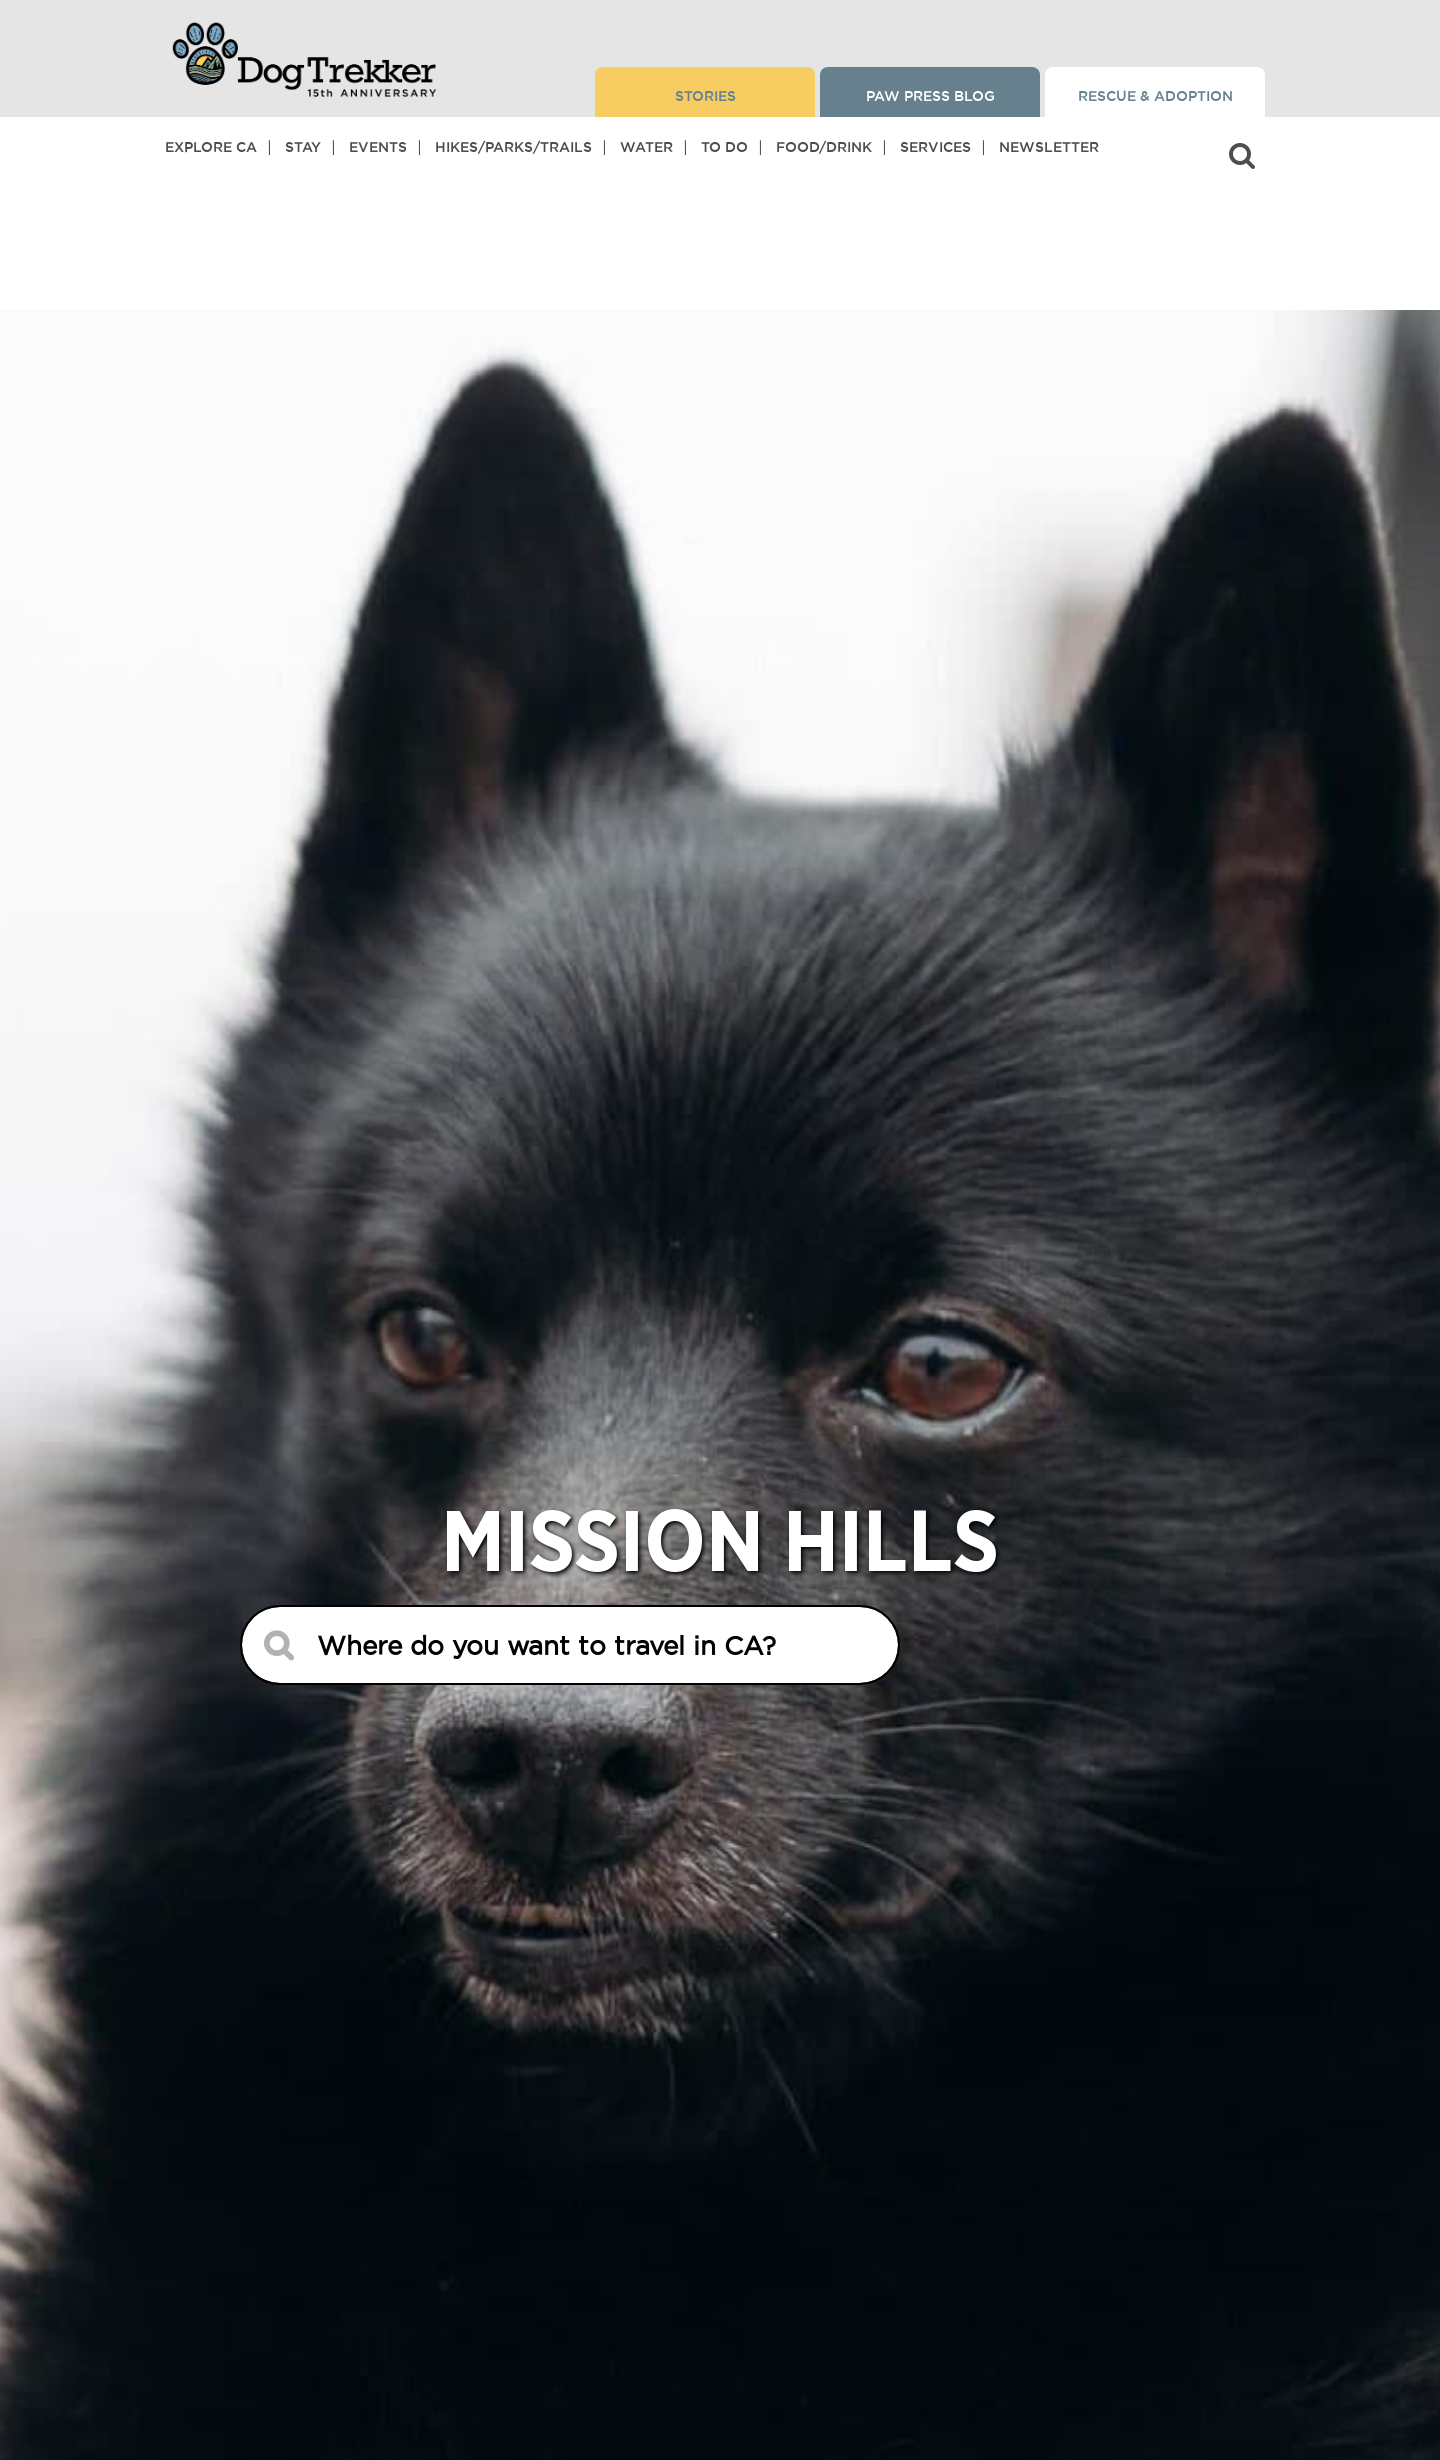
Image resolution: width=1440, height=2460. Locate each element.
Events (378, 147)
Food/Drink (824, 147)
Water (646, 147)
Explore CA (211, 147)
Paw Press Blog (930, 96)
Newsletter (1049, 147)
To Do (724, 147)
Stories (705, 96)
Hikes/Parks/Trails (513, 147)
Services (935, 147)
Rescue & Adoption (1155, 96)
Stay (303, 147)
